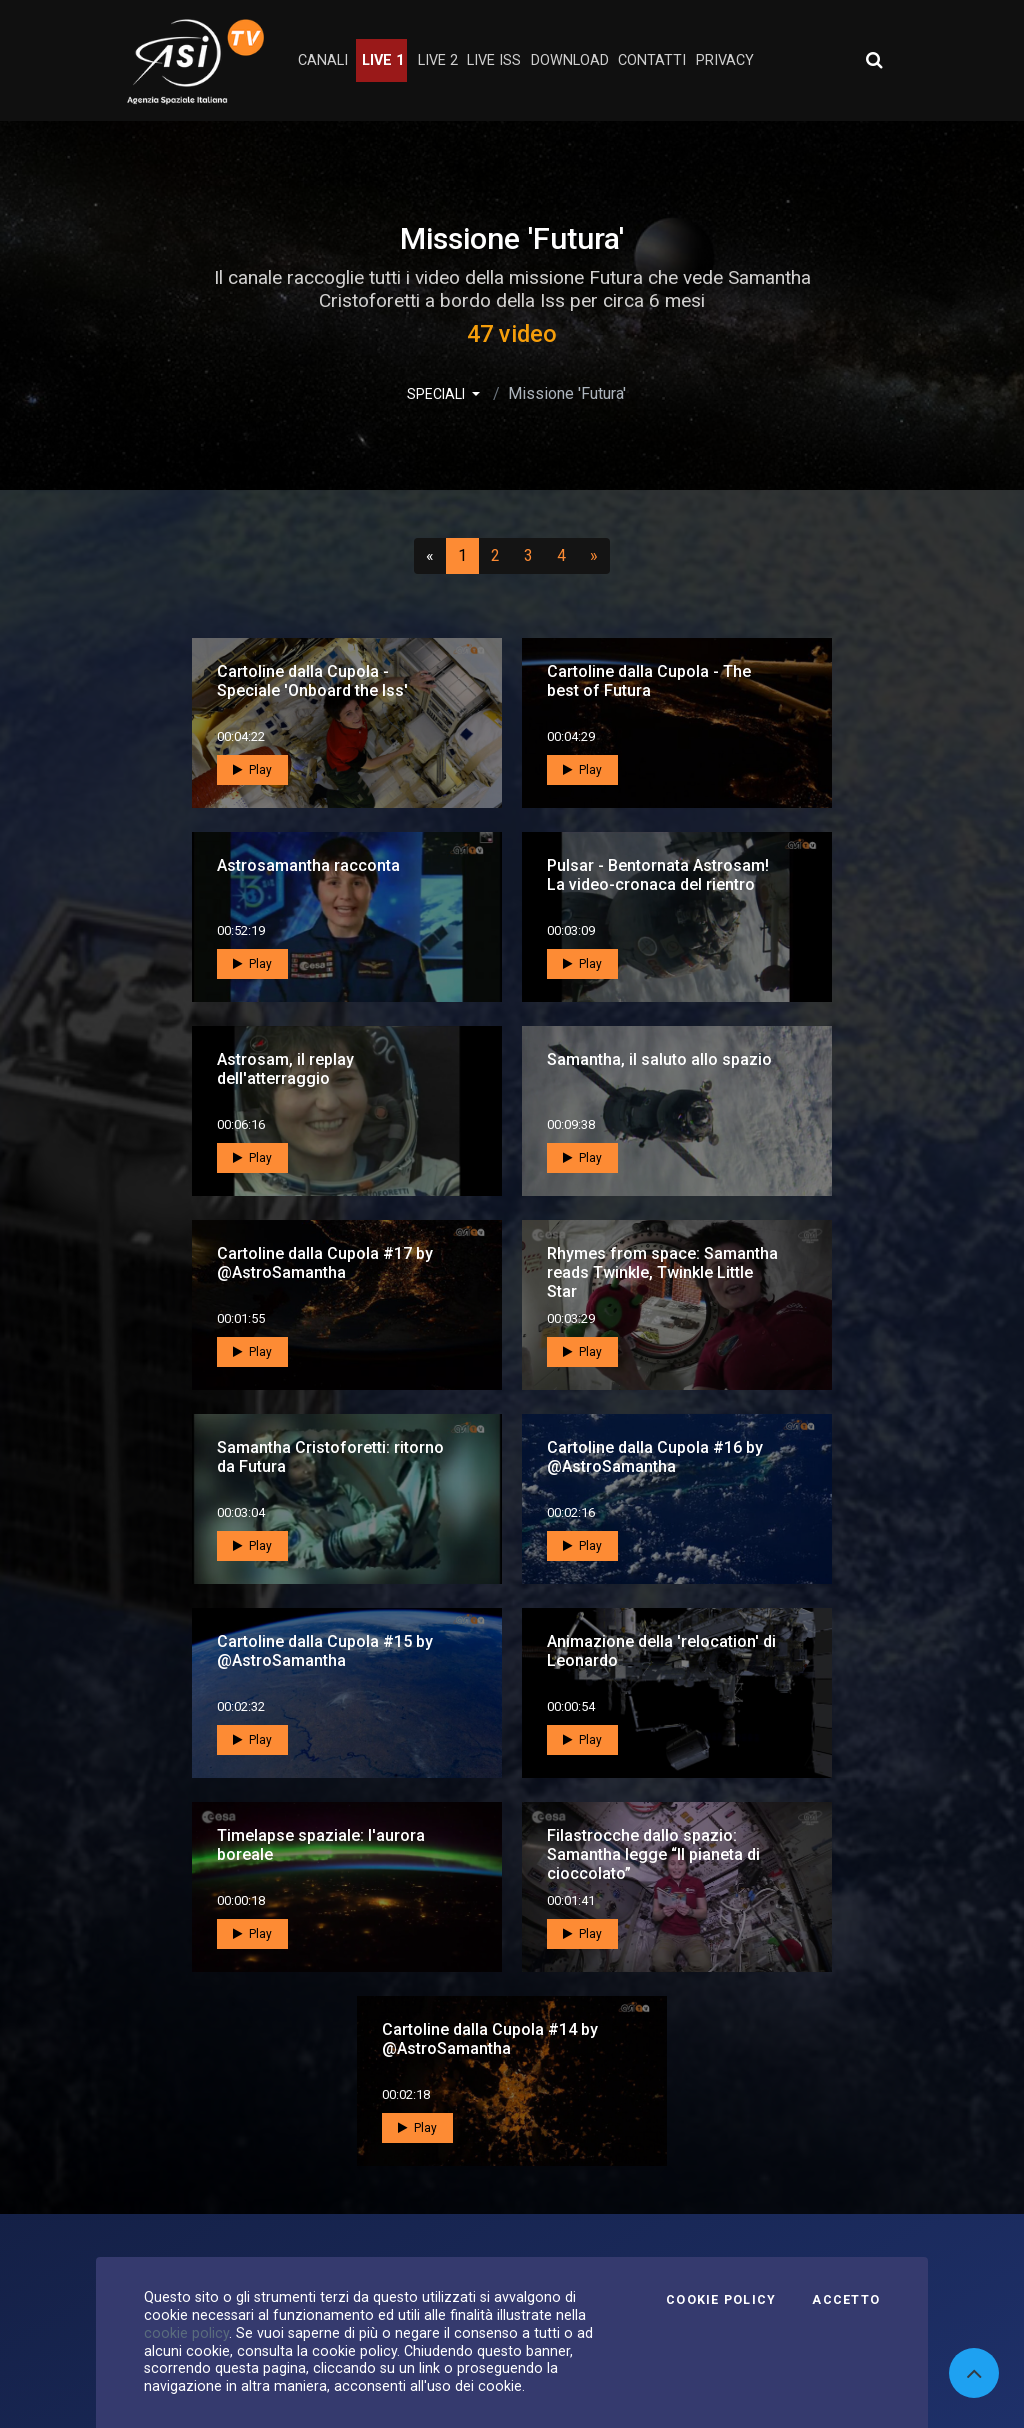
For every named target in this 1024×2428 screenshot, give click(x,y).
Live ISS (494, 60)
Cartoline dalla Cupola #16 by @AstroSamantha (655, 1457)
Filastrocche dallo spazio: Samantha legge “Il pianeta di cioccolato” (653, 1854)
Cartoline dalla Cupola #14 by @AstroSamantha (490, 2039)
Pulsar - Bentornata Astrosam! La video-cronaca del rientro (658, 875)
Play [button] (252, 770)
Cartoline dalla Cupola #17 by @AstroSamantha (325, 1263)
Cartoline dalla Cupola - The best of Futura (649, 681)
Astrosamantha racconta (308, 865)
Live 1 (383, 60)
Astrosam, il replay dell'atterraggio (285, 1069)
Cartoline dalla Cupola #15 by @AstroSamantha (325, 1651)
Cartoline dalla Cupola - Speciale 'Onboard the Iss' (312, 681)
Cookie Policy (721, 2300)
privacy (725, 60)
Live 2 (438, 60)
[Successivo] (594, 556)
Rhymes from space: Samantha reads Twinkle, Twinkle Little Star (662, 1272)
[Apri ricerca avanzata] (874, 60)
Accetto (846, 2300)
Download (570, 60)
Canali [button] (323, 60)
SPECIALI (437, 394)
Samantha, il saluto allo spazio (659, 1059)
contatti (652, 60)
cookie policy (186, 2333)
